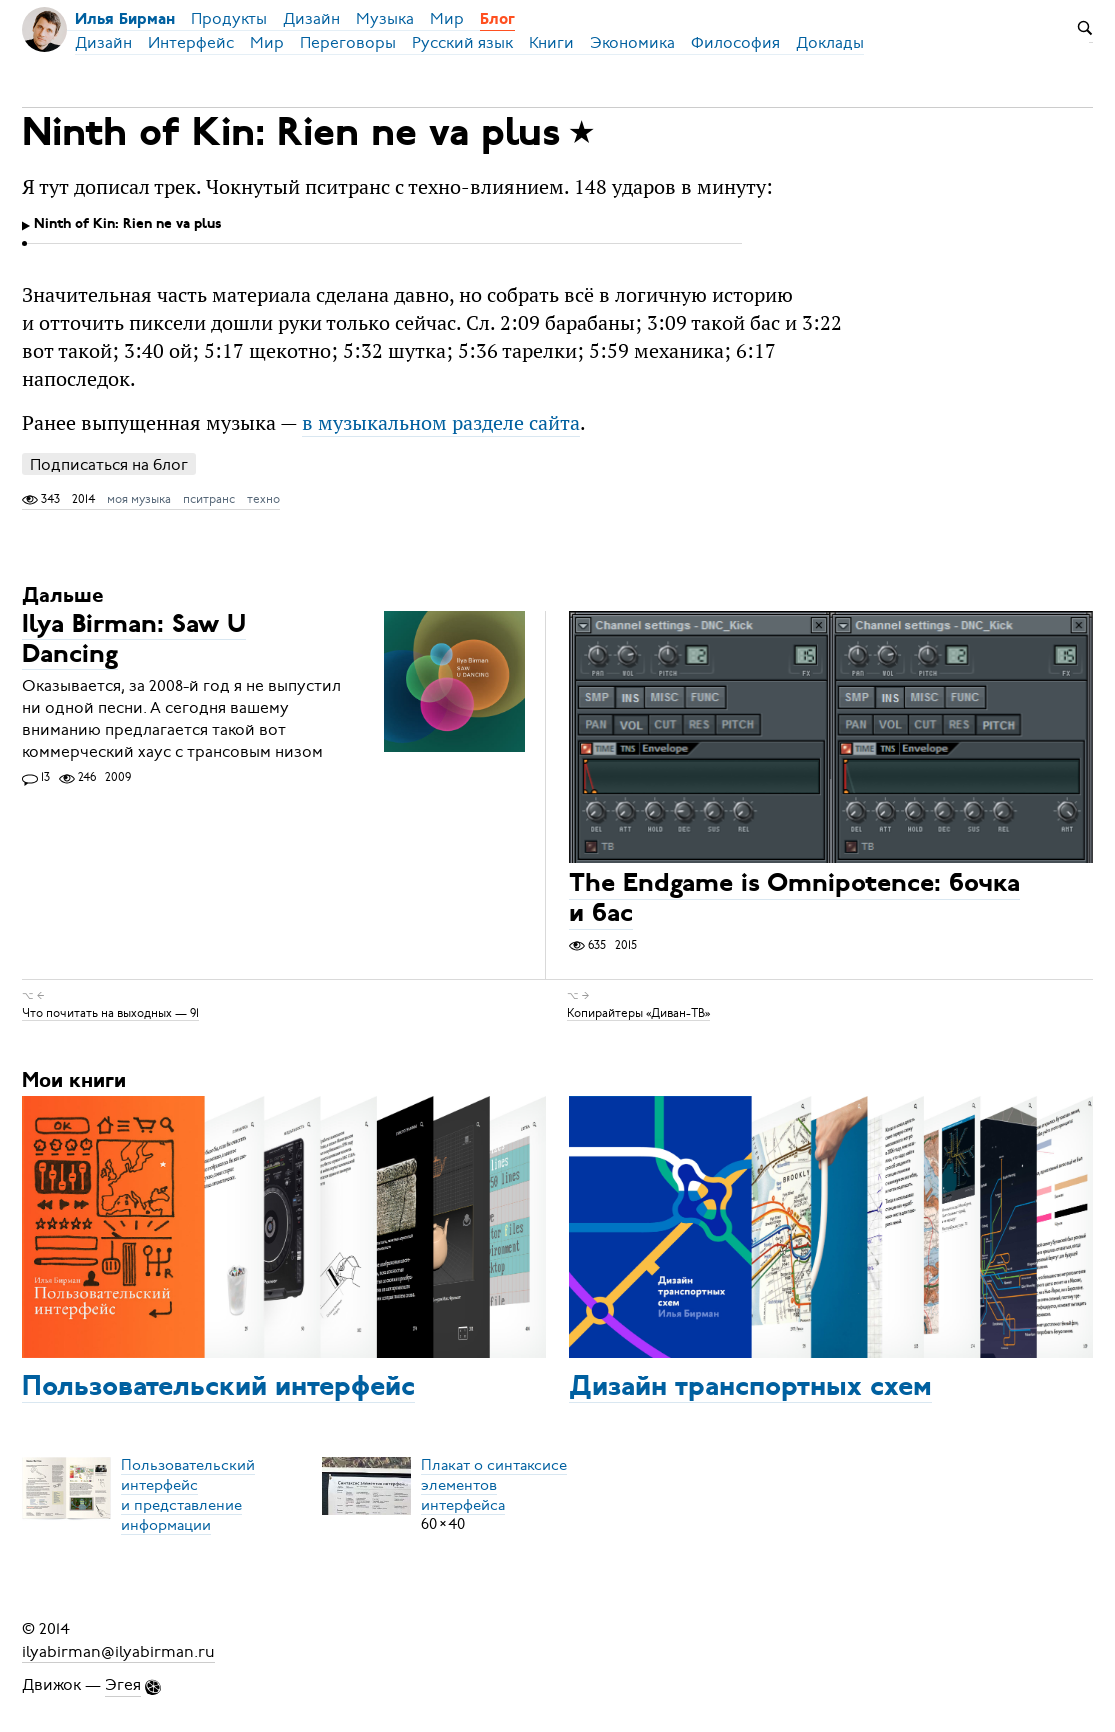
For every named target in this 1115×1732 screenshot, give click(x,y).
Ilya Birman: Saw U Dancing (134, 640)
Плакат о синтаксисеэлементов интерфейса (494, 1484)
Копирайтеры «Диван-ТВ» (638, 1012)
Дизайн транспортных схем (750, 1388)
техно (263, 499)
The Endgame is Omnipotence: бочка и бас (794, 900)
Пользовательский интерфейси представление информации (188, 1494)
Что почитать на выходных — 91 (110, 1012)
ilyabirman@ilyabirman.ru (118, 1651)
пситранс (209, 499)
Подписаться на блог (109, 464)
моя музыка (139, 499)
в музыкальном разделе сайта (441, 422)
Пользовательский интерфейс (218, 1388)
